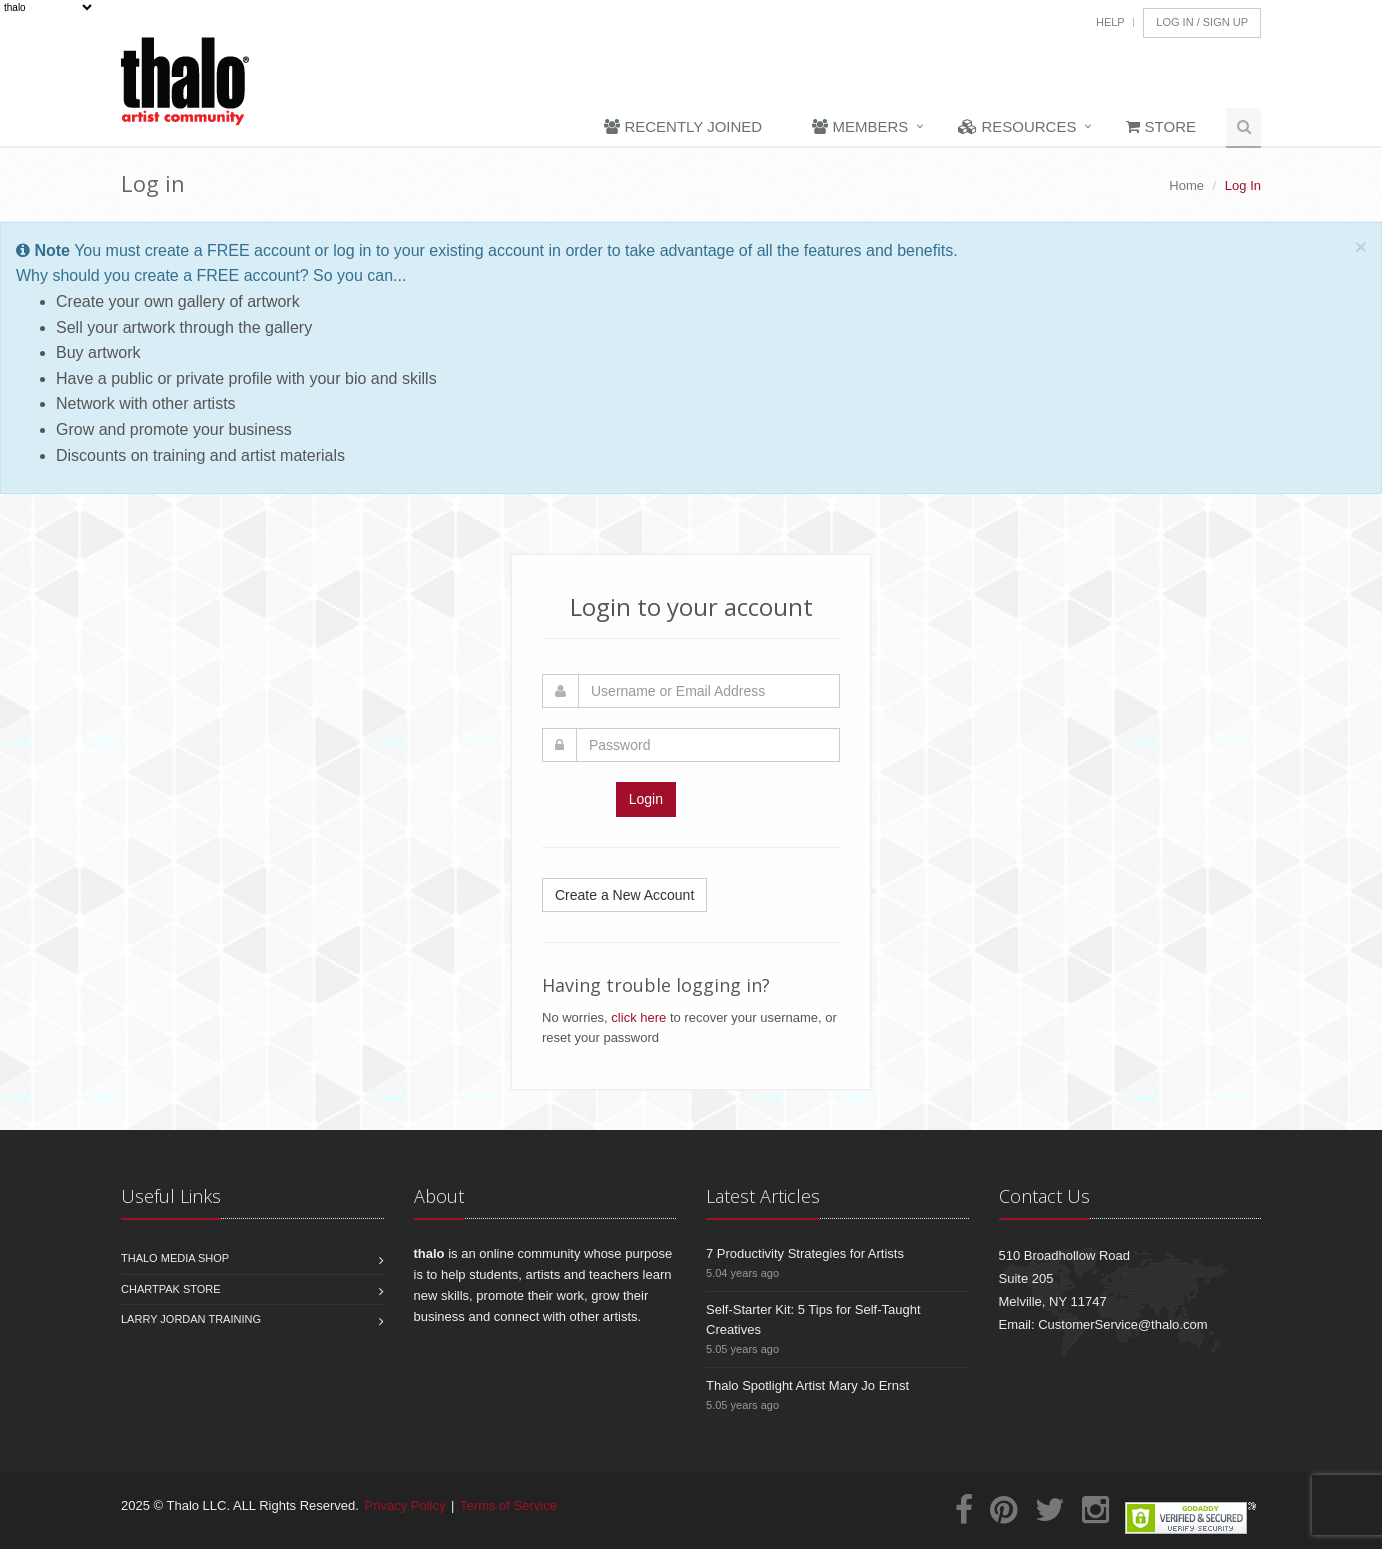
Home (1186, 185)
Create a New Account (624, 895)
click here (638, 1017)
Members (860, 126)
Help (1110, 22)
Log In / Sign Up (1202, 22)
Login (646, 799)
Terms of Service (508, 1505)
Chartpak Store (171, 1289)
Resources (1017, 126)
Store (1161, 126)
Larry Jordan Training (191, 1319)
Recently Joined (683, 126)
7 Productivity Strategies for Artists (805, 1253)
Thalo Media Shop (175, 1258)
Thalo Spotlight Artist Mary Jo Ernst (807, 1385)
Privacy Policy (405, 1505)
